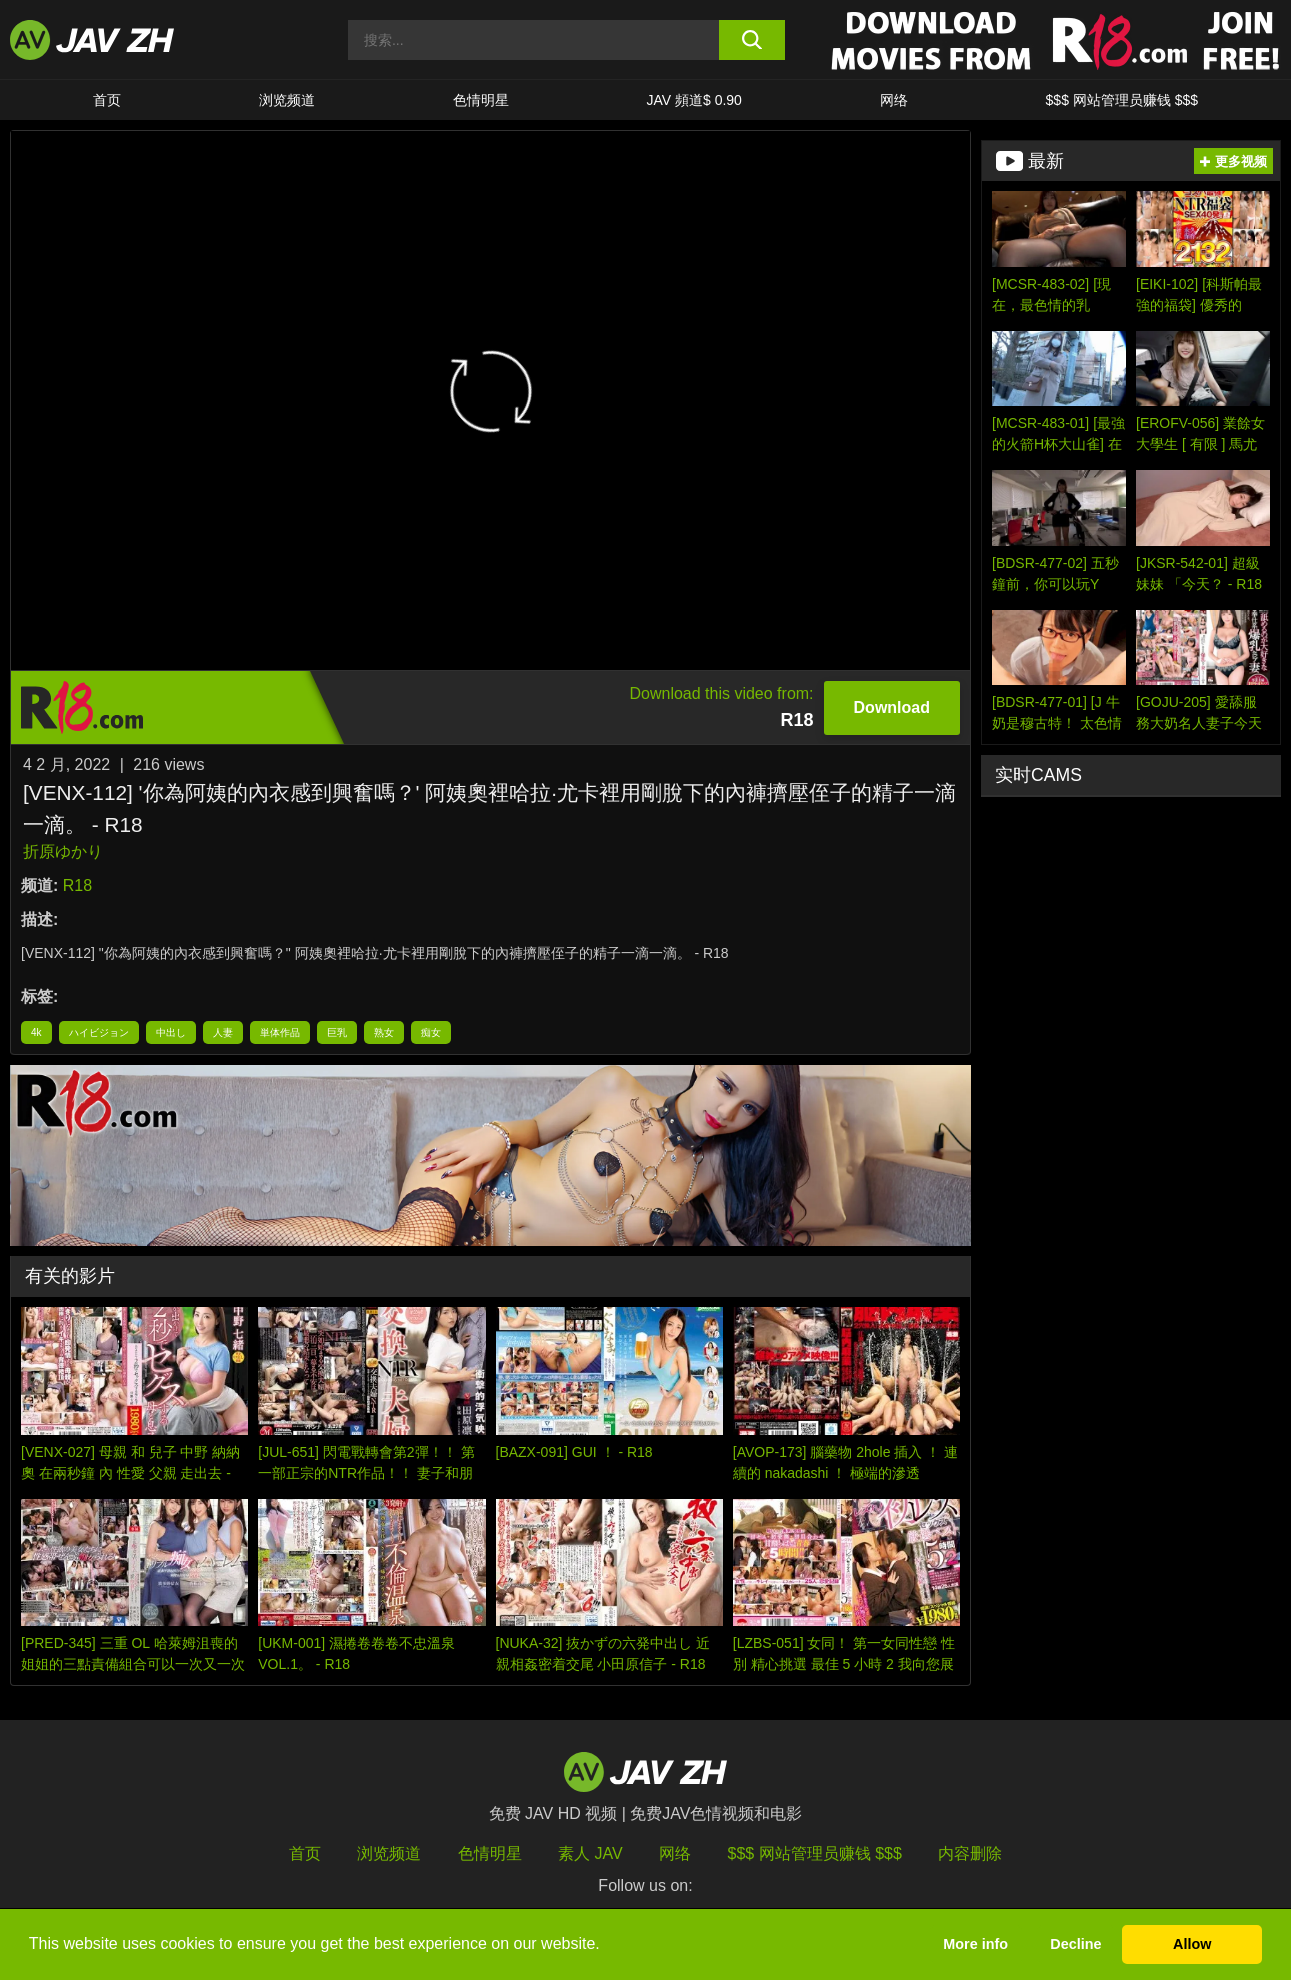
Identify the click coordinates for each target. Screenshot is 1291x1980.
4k (36, 1032)
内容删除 (970, 1853)
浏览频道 (287, 100)
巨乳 (337, 1032)
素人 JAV (590, 1853)
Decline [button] (1075, 1944)
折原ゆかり (63, 851)
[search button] (752, 40)
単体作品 (280, 1032)
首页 (107, 100)
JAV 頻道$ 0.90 (693, 100)
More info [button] (975, 1944)
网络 (894, 100)
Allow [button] (1192, 1944)
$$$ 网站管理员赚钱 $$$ (1122, 100)
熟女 (384, 1032)
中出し (171, 1032)
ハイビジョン (99, 1032)
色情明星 (481, 100)
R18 (77, 885)
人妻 (223, 1032)
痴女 (431, 1032)
